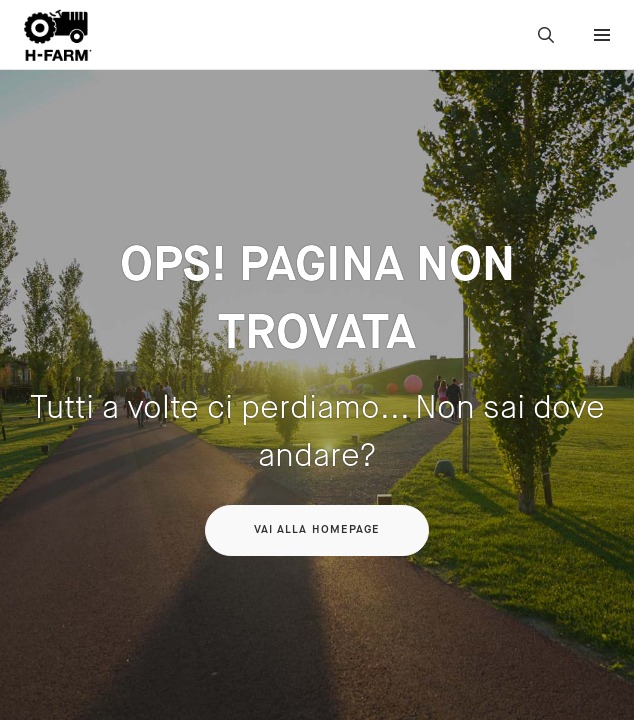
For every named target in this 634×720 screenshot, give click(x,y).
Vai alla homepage (317, 530)
